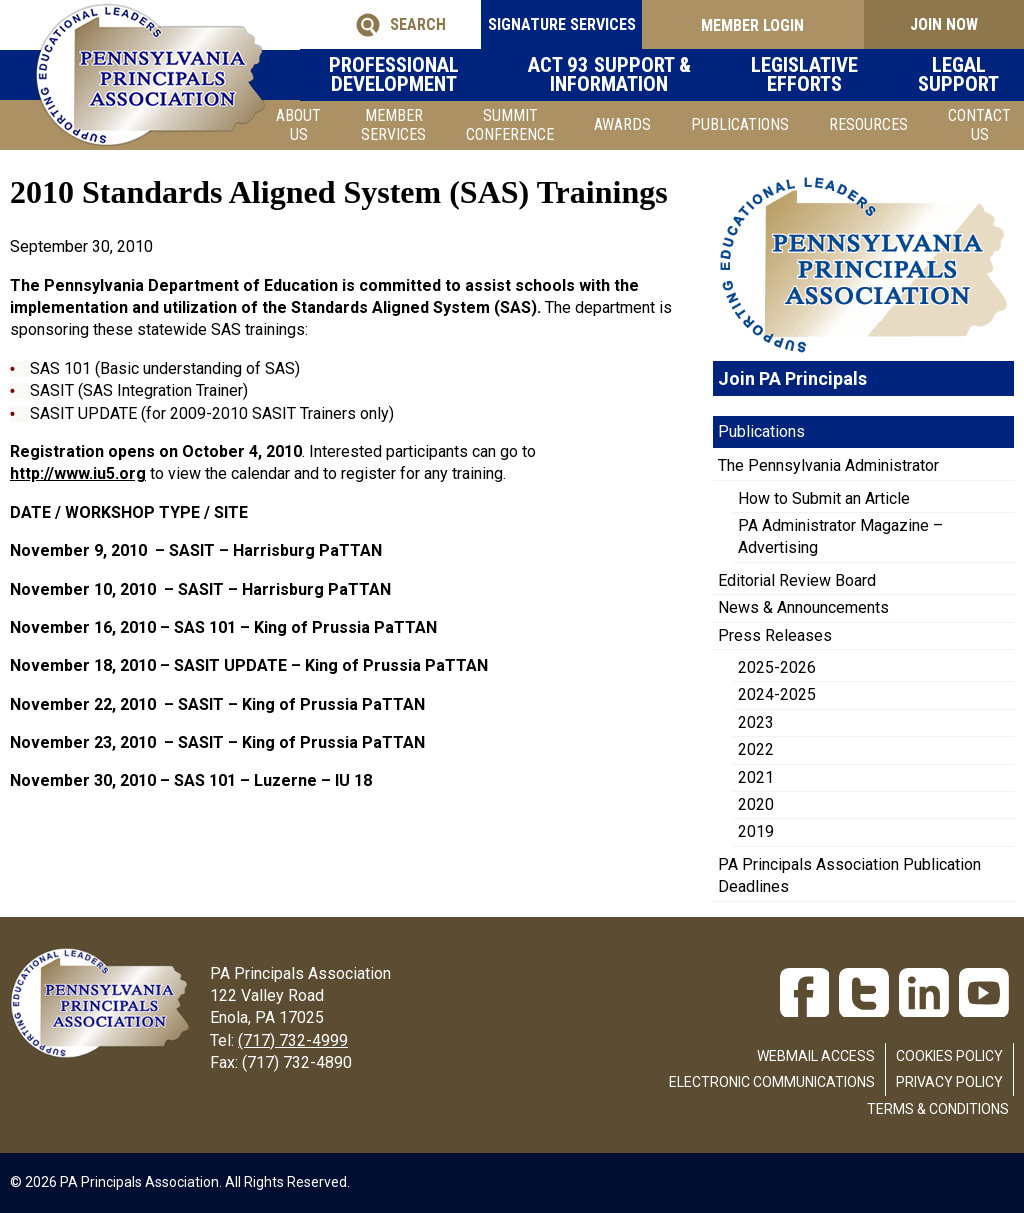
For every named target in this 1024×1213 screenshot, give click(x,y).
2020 (756, 804)
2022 (756, 749)
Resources (868, 124)
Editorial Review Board (797, 580)
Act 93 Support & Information (623, 75)
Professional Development (405, 75)
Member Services (393, 125)
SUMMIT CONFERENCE (510, 125)
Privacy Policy (949, 1082)
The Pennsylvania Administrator (828, 465)
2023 (756, 722)
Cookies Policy (949, 1056)
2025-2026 (777, 667)
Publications (740, 124)
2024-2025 (777, 694)
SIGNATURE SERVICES (524, 24)
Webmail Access (816, 1056)
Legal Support (960, 75)
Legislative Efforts (816, 75)
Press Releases (775, 635)
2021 (756, 777)
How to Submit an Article (824, 498)
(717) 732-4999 (293, 1040)
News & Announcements (803, 607)
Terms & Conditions (938, 1109)
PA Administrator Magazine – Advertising (840, 536)
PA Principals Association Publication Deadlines (849, 875)
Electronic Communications (772, 1082)
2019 (756, 831)
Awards (622, 124)
